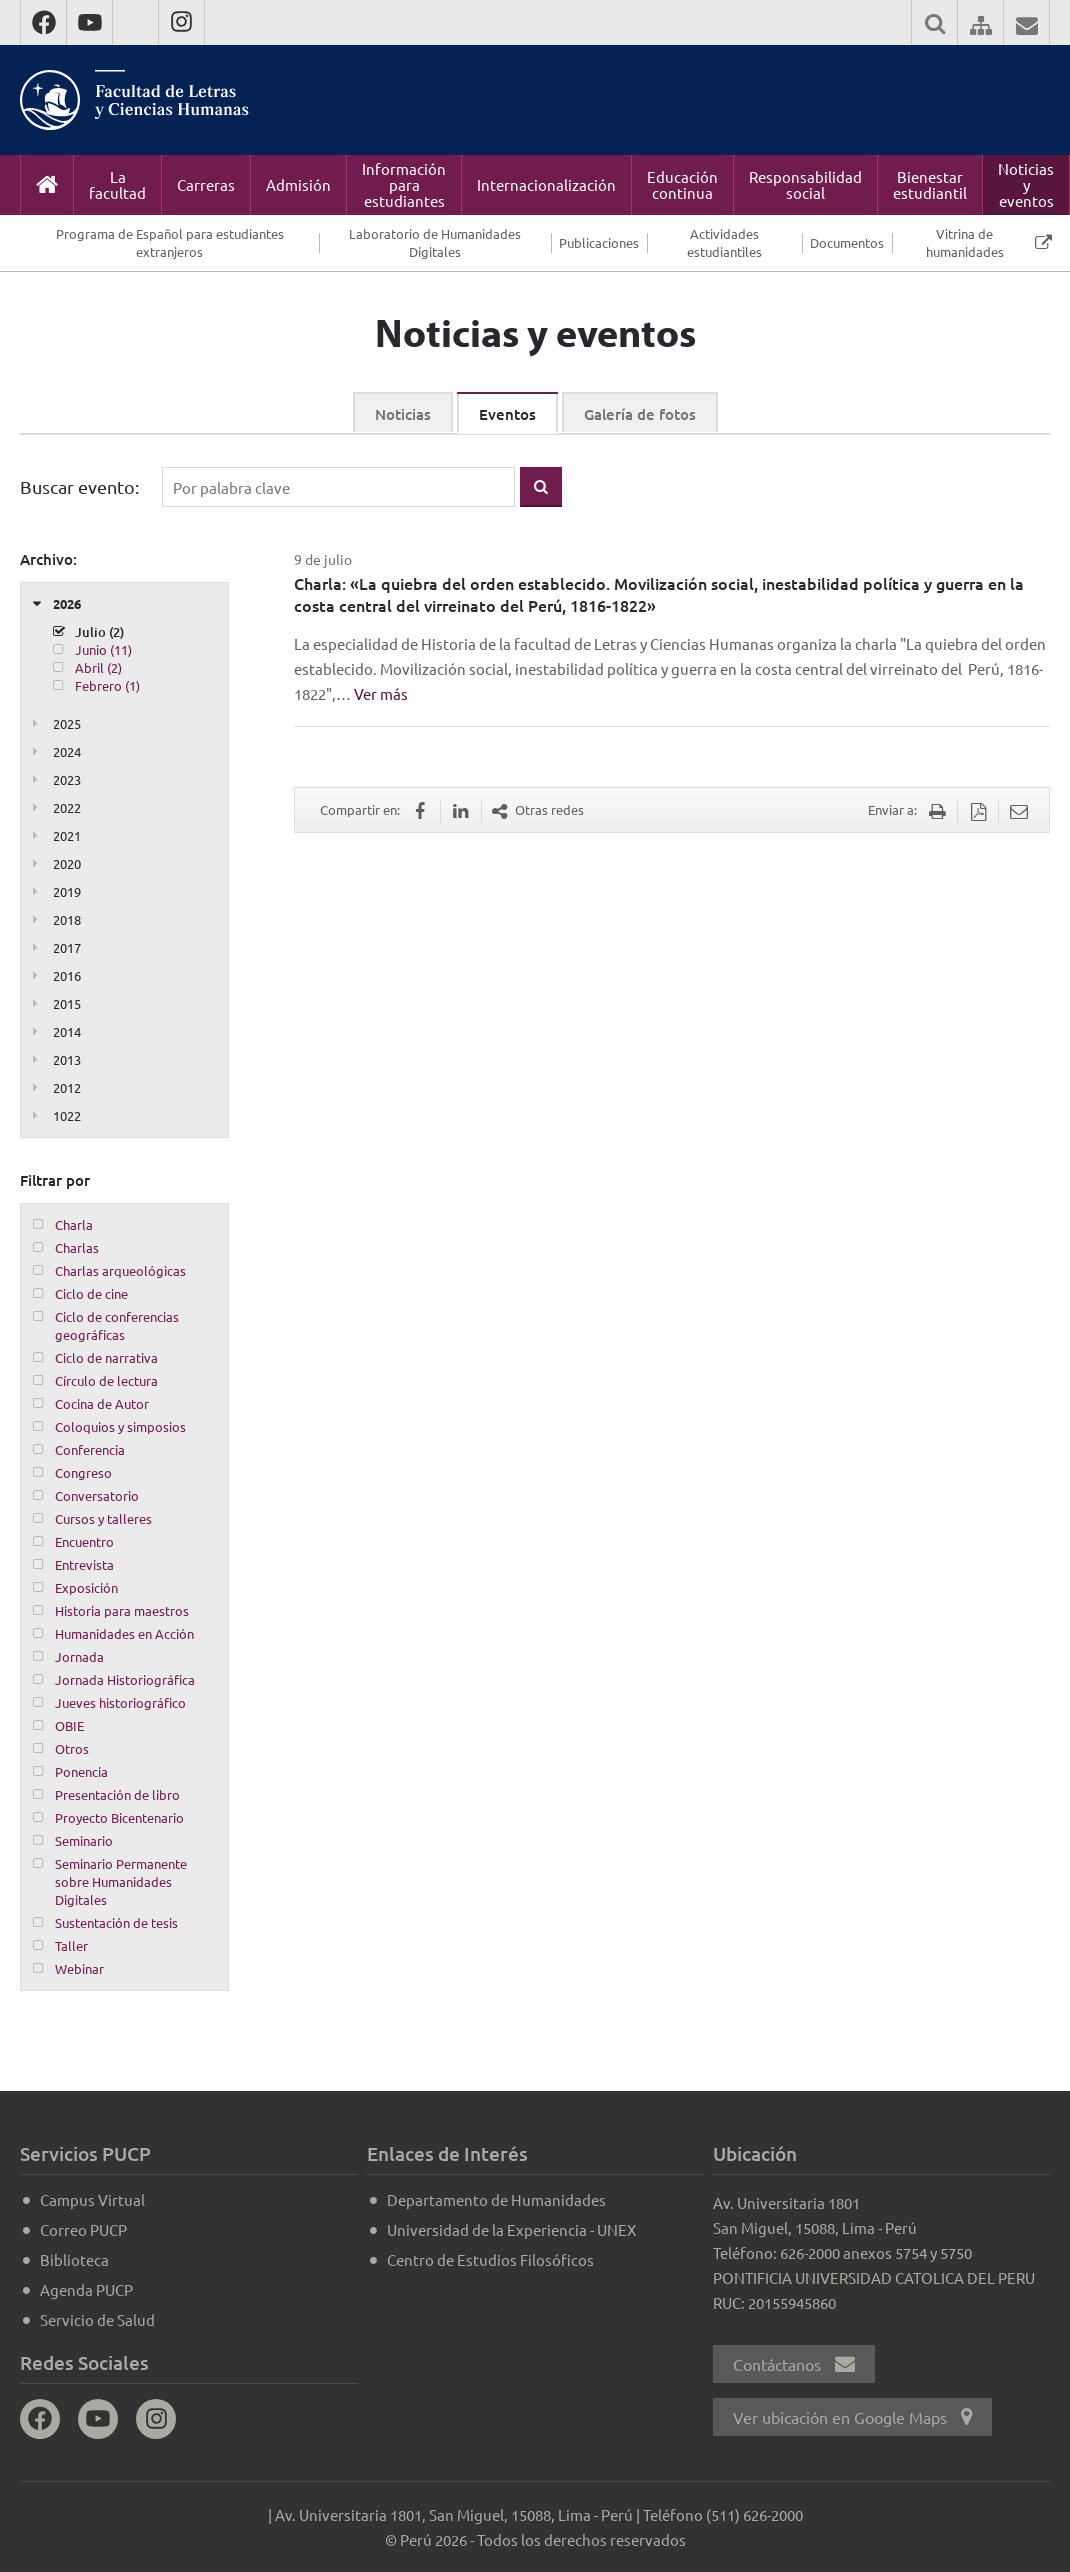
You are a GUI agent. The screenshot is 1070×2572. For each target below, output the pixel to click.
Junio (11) (103, 649)
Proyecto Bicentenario (119, 1817)
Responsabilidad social (805, 184)
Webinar (79, 1968)
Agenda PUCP (86, 2289)
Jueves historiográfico (120, 1702)
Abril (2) (98, 667)
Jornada (79, 1656)
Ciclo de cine (91, 1293)
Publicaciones (599, 242)
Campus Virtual (92, 2199)
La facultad (117, 184)
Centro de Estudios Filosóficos (490, 2259)
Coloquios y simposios (120, 1426)
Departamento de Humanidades (496, 2199)
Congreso (83, 1472)
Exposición (86, 1587)
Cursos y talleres (103, 1518)
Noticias (403, 414)
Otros (72, 1748)
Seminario (84, 1840)
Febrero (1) (107, 685)
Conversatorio (97, 1495)
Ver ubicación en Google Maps (852, 2417)
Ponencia (81, 1771)
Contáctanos (794, 2364)
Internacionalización (546, 184)
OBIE (69, 1725)
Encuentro (84, 1541)
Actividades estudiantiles (724, 242)
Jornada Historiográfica (125, 1679)
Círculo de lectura (106, 1380)
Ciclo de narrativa (106, 1357)
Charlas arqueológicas (120, 1270)
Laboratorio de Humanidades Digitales (435, 242)
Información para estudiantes (404, 184)
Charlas (77, 1247)
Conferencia (90, 1449)
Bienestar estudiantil (930, 184)
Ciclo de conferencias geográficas (117, 1325)
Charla (74, 1224)
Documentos (847, 242)
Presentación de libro (117, 1794)
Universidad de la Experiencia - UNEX (511, 2229)
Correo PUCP (83, 2229)
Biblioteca (74, 2259)
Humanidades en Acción (124, 1633)
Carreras (206, 184)
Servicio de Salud (97, 2319)
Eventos (507, 414)
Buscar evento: (79, 486)
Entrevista (84, 1564)
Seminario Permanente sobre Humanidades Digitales (121, 1881)
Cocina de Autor (102, 1403)
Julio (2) (99, 632)
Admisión (298, 184)
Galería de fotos (640, 414)
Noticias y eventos (1026, 184)
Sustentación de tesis (116, 1922)
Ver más (381, 693)
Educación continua (682, 184)
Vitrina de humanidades (965, 242)
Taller (71, 1945)
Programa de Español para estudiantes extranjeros (170, 242)
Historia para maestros (122, 1610)
